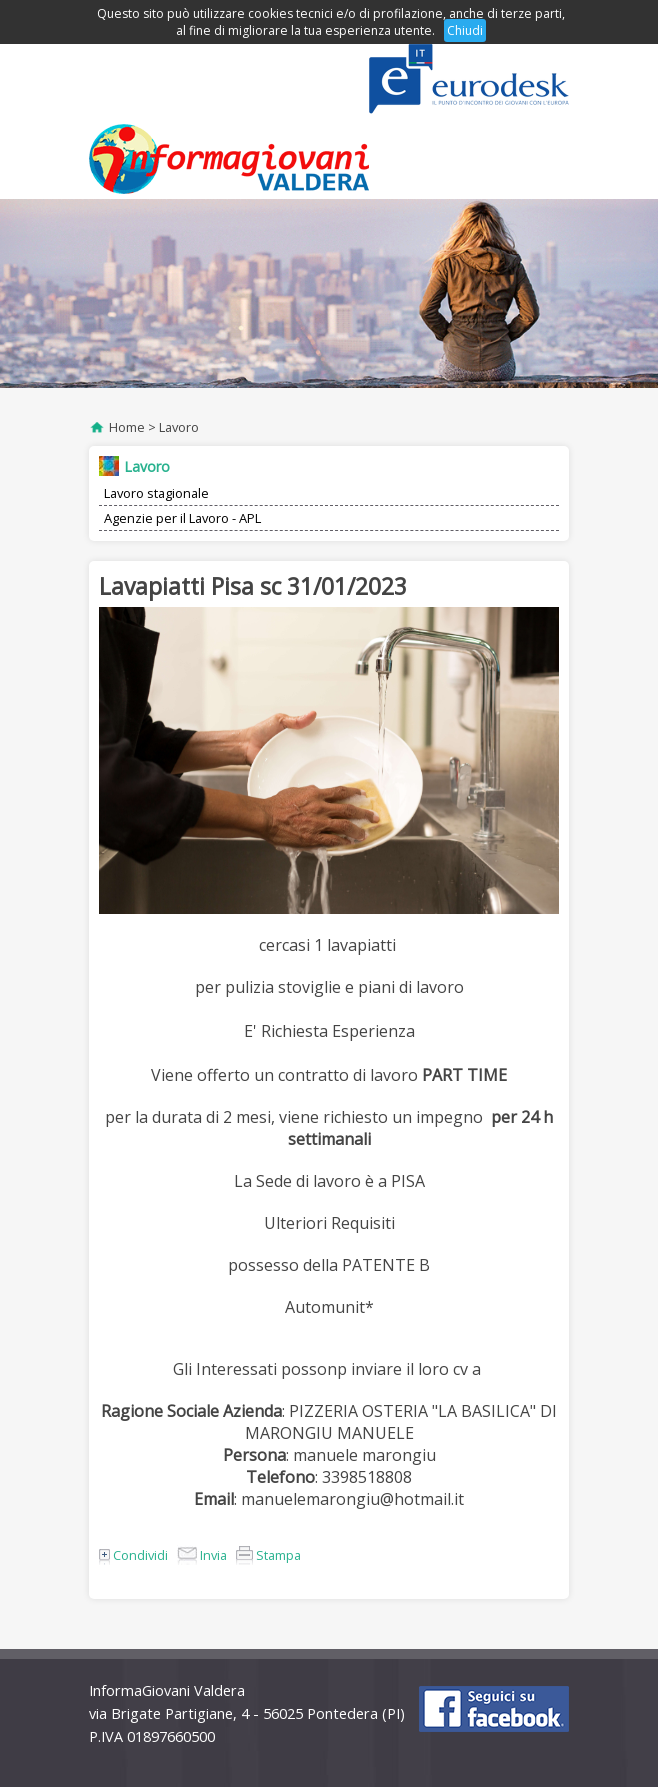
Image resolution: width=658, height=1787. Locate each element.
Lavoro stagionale (156, 493)
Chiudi (465, 30)
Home (127, 427)
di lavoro (387, 1075)
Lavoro (179, 427)
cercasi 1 (293, 945)
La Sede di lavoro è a (312, 1181)
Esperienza (373, 1031)
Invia (202, 1555)
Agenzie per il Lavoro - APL (182, 518)
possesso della (285, 1265)
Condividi (133, 1555)
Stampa (268, 1555)
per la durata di (164, 1117)
